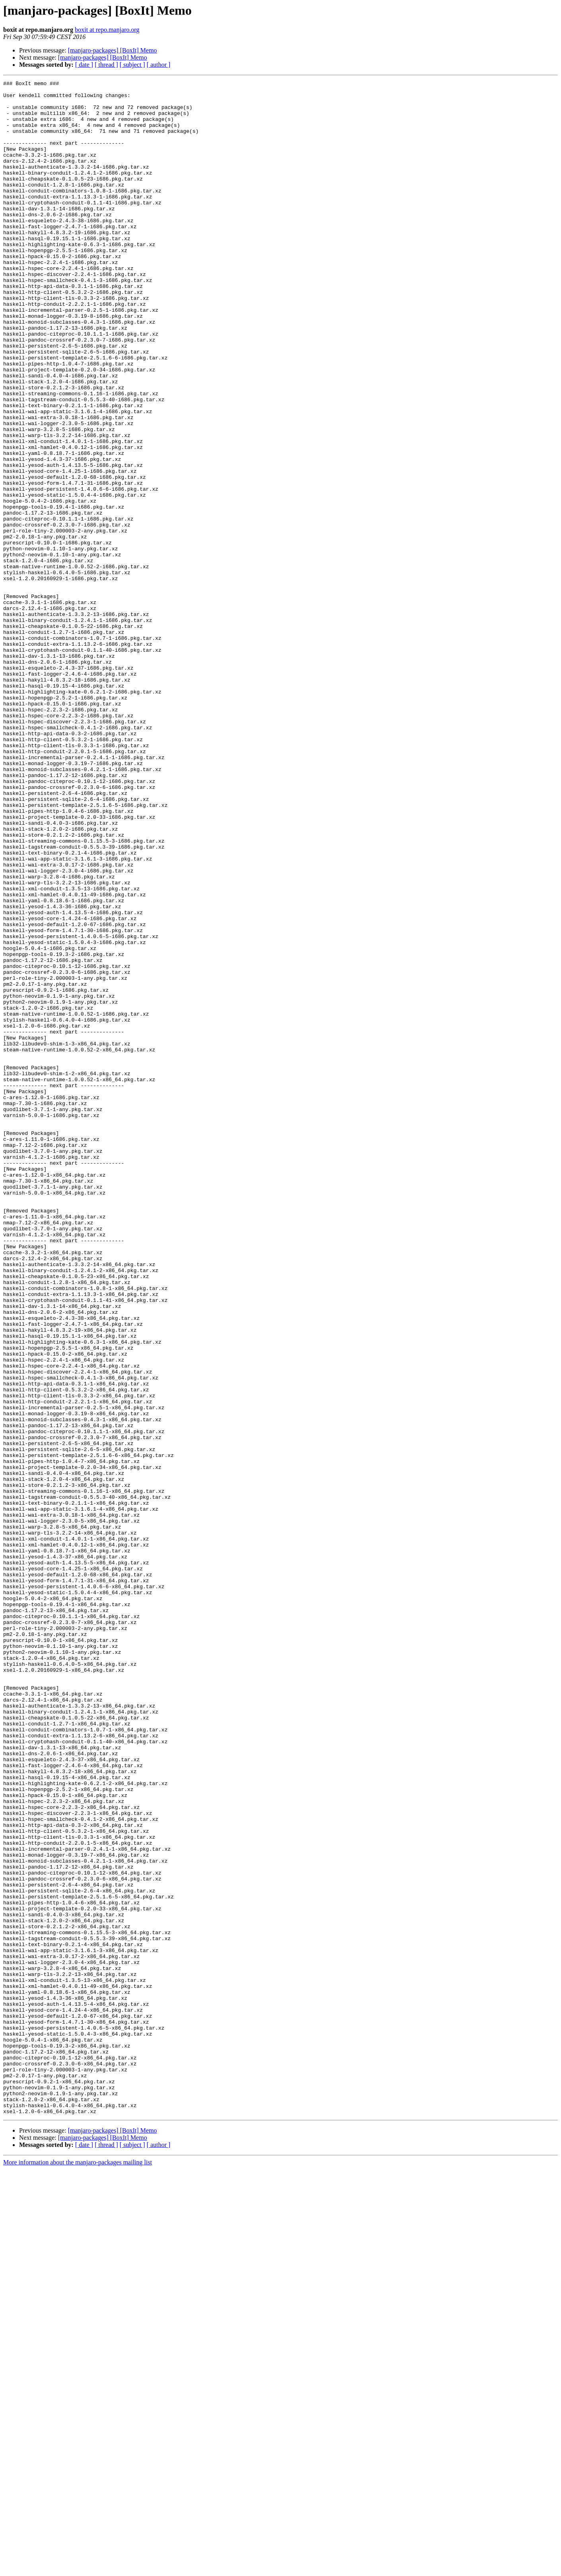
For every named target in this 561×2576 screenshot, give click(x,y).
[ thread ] (106, 64)
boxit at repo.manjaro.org (107, 29)
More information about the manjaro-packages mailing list (77, 2569)
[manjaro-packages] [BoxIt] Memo (112, 50)
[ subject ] (132, 64)
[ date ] (84, 64)
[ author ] (159, 64)
